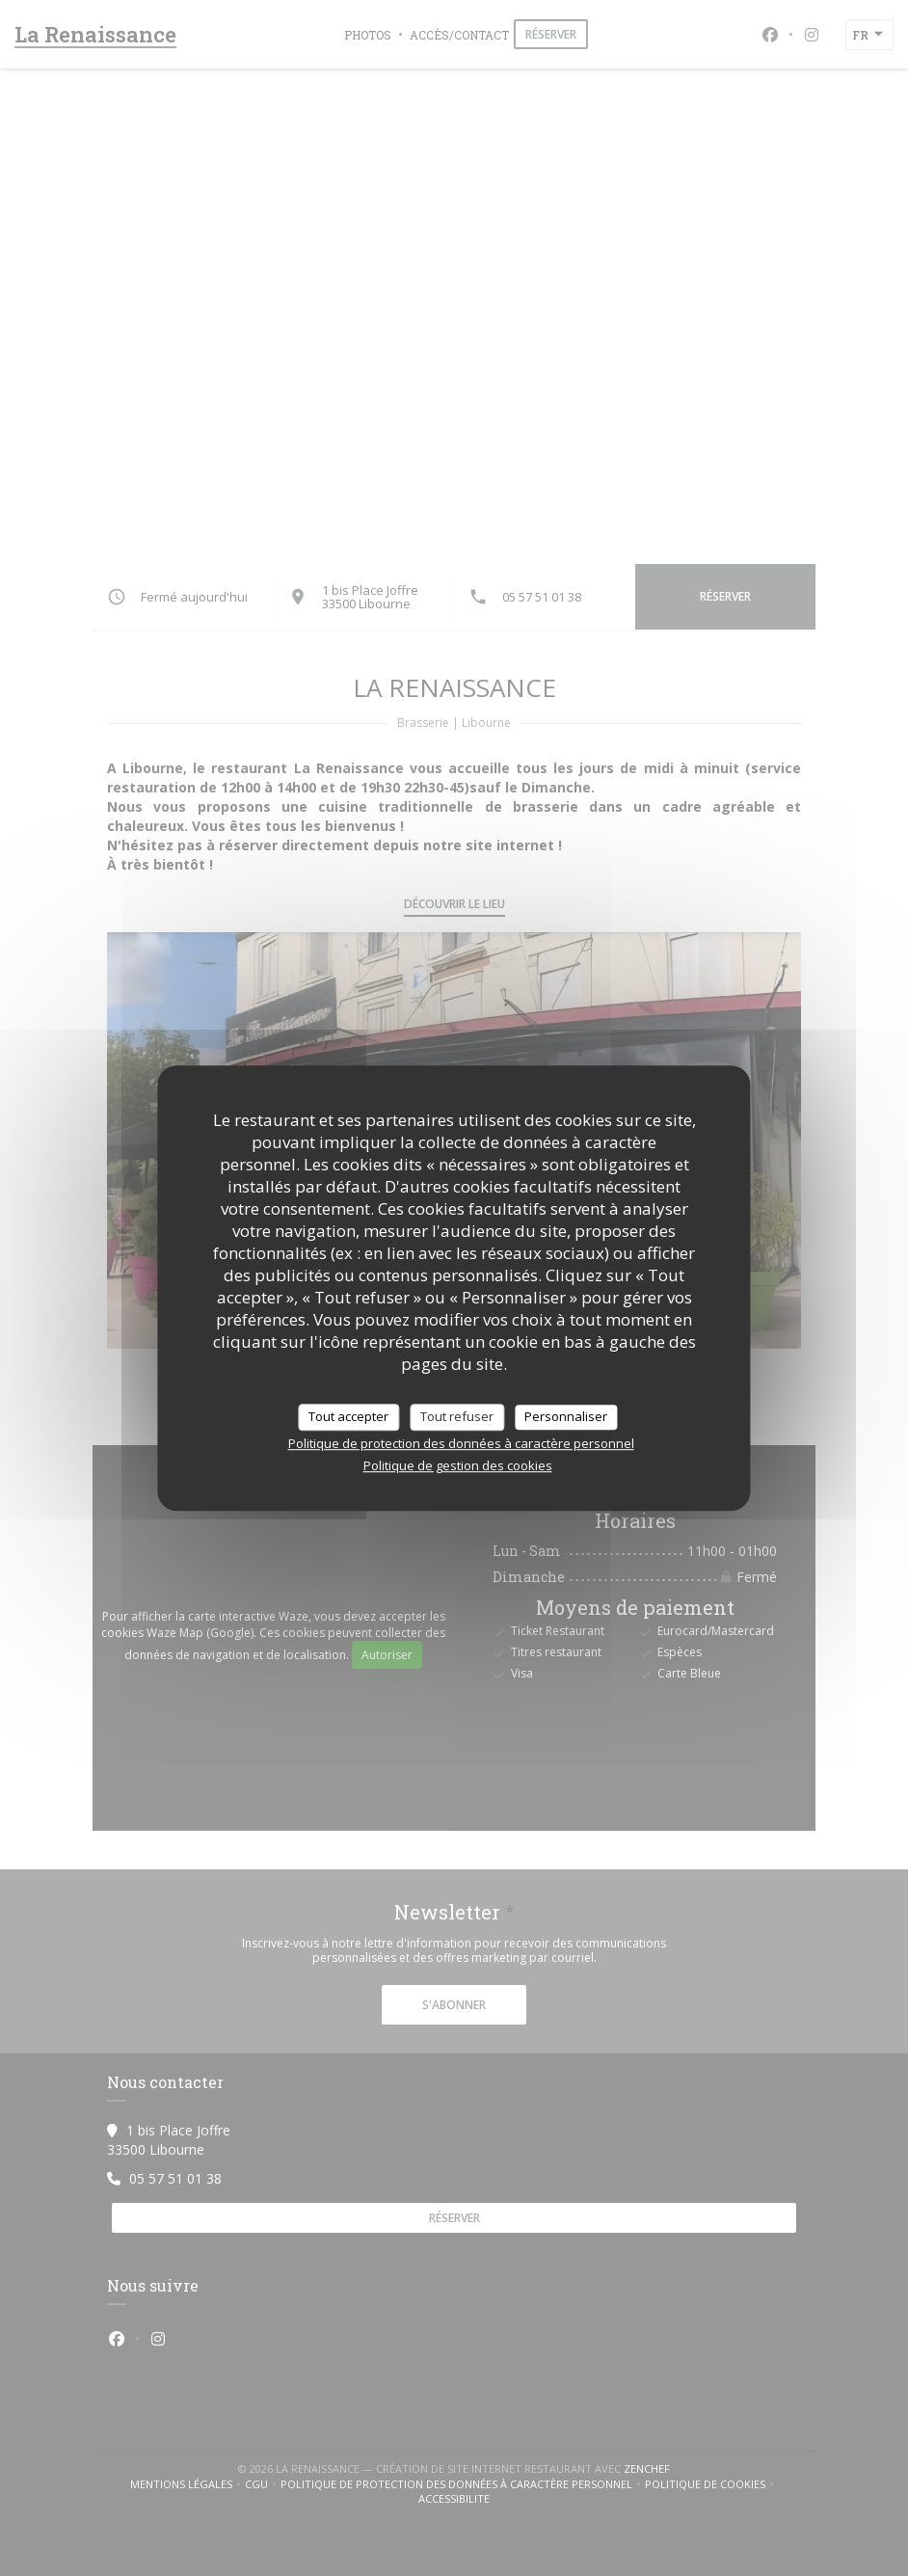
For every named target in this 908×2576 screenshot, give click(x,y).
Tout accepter (348, 1416)
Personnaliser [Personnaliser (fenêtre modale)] (565, 1416)
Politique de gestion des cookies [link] (457, 1465)
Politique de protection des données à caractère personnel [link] (461, 1443)
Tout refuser (457, 1416)
